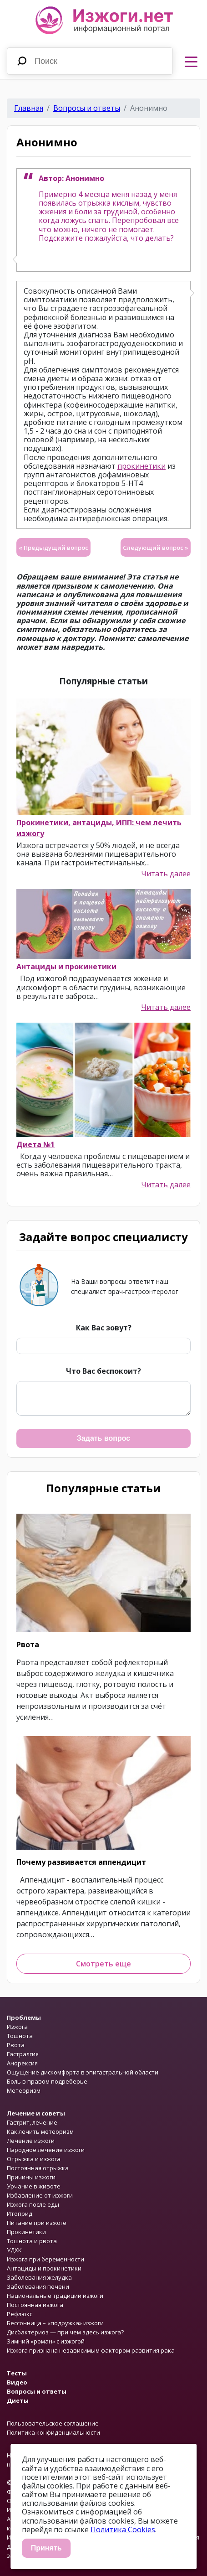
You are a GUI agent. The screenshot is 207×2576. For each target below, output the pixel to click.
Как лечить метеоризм (40, 2131)
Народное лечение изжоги (46, 2150)
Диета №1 (35, 1144)
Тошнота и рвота (32, 2241)
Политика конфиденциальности (53, 2432)
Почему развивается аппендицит (81, 1862)
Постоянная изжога (35, 2305)
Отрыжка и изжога (34, 2159)
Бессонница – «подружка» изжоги (55, 2323)
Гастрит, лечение (32, 2122)
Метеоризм (23, 2090)
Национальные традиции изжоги (55, 2296)
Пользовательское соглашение (53, 2423)
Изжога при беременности (45, 2259)
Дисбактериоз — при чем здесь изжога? (65, 2332)
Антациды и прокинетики (66, 967)
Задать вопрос (103, 1438)
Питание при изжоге (36, 2223)
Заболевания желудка (39, 2277)
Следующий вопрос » (155, 547)
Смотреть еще (103, 1964)
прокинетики (141, 466)
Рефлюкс (19, 2314)
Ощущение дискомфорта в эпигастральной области (82, 2072)
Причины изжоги (31, 2177)
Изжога (17, 2027)
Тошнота (20, 2036)
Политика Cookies (123, 2529)
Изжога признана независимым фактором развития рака (91, 2350)
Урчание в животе (34, 2186)
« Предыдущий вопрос (53, 547)
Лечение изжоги (31, 2140)
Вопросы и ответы (86, 108)
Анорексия (22, 2063)
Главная (28, 108)
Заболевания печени (38, 2286)
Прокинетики (26, 2232)
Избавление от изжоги (40, 2195)
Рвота (27, 1645)
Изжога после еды (33, 2204)
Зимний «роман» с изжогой (46, 2341)
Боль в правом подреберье (47, 2081)
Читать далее (166, 873)
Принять (46, 2548)
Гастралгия (23, 2054)
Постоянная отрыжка (38, 2168)
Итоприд (19, 2213)
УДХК (14, 2250)
